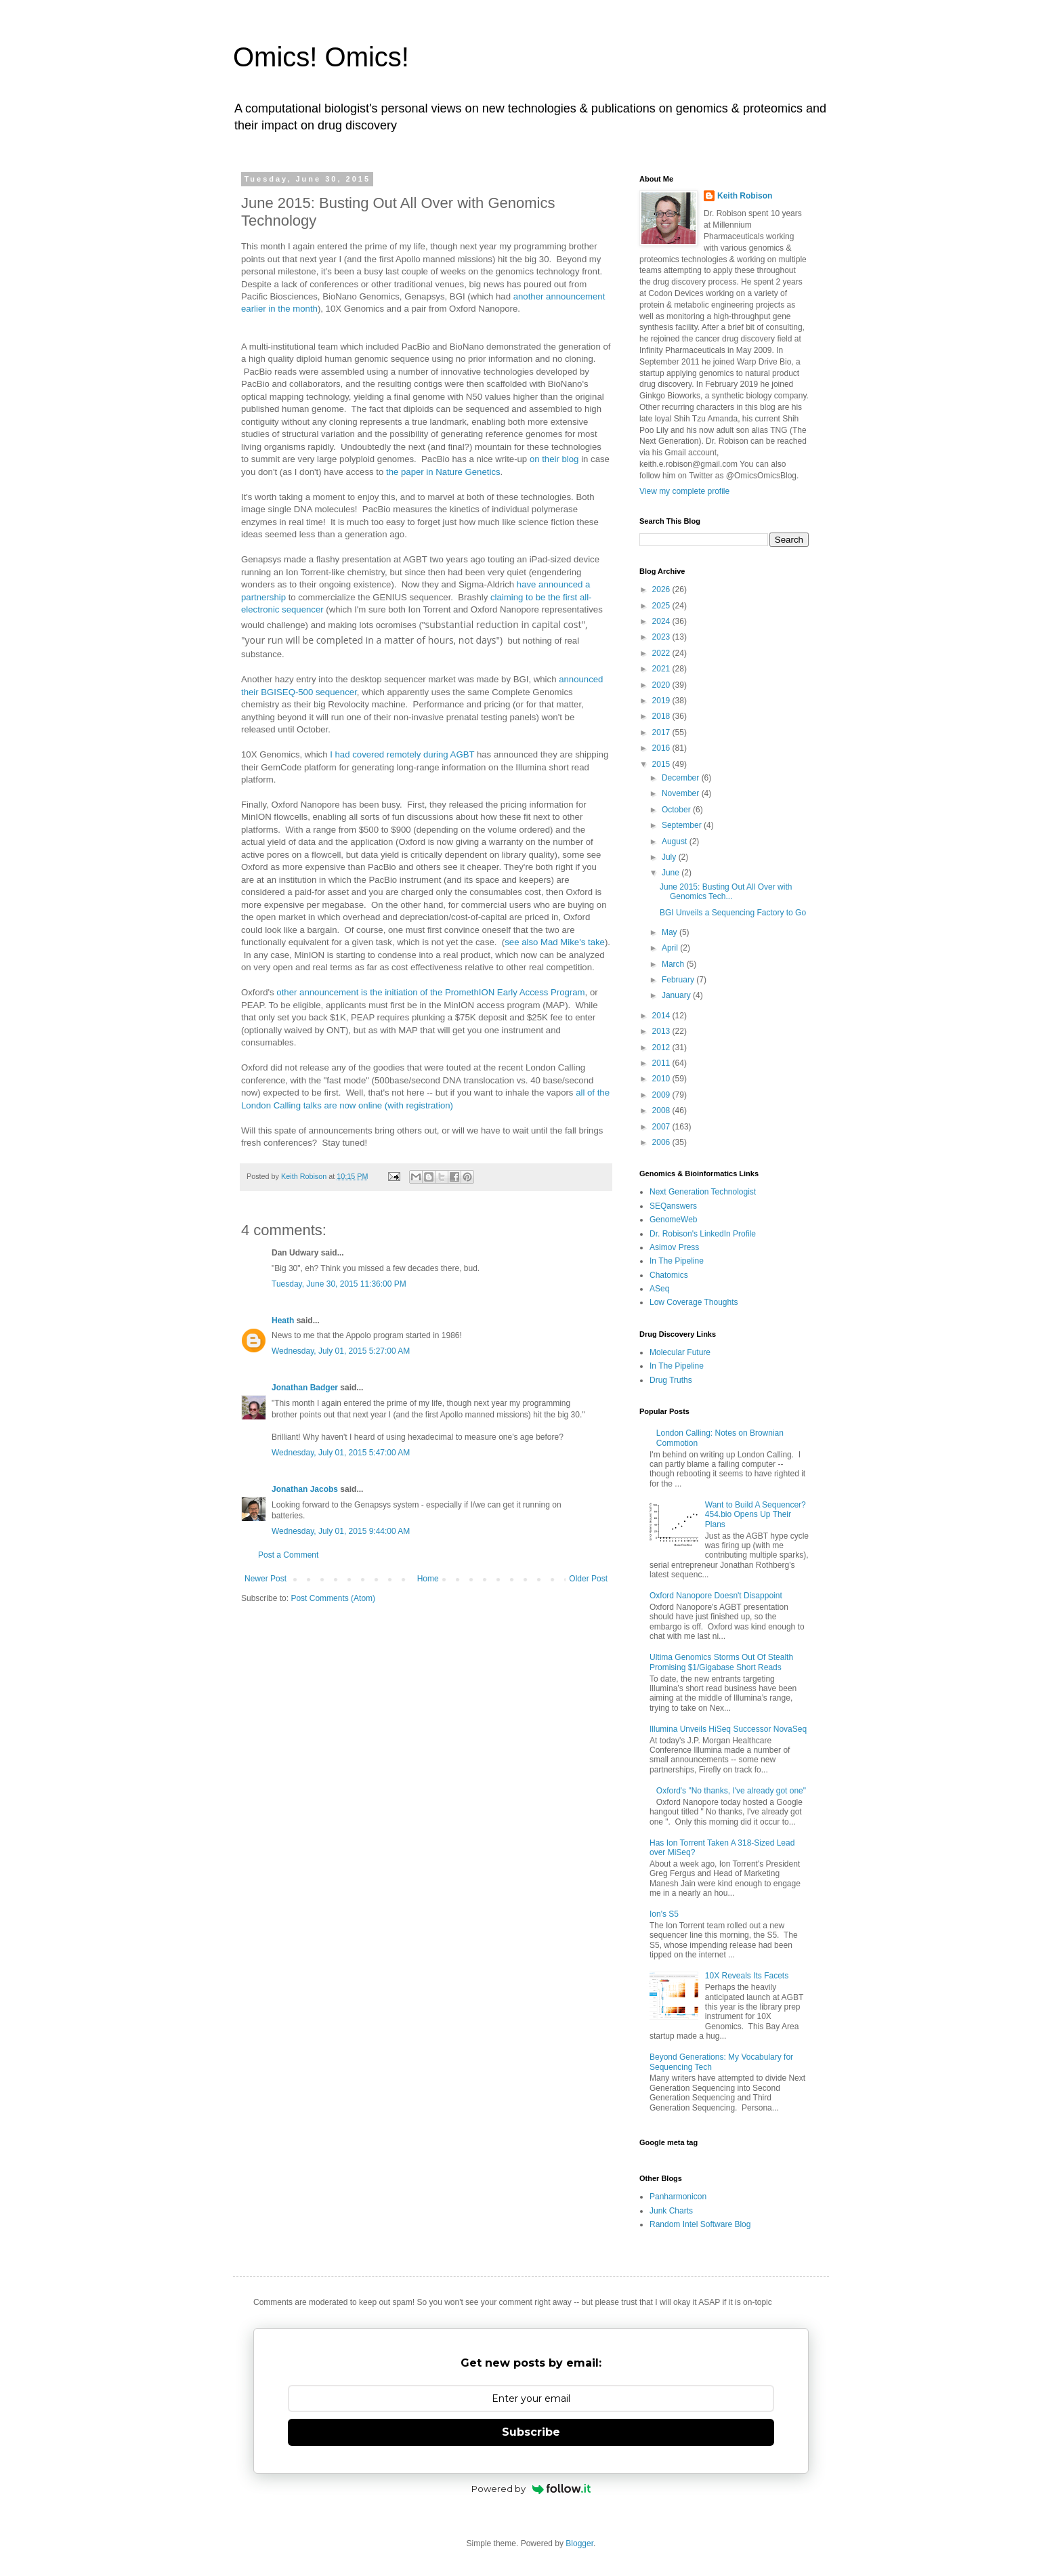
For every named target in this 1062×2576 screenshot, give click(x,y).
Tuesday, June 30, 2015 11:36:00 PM (339, 1284)
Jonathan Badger (305, 1387)
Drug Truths (671, 1380)
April (671, 948)
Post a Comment (288, 1555)
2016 (662, 748)
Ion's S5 (664, 1914)
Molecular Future (680, 1352)
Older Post (588, 1578)
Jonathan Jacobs (305, 1489)
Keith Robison (744, 196)
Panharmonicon (678, 2196)
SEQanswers (673, 1206)
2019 (662, 700)
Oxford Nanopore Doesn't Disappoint (716, 1595)
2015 (662, 764)
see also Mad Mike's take (555, 942)
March (674, 964)
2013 (662, 1031)
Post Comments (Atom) (333, 1598)
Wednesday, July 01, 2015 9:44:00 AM (341, 1531)
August (675, 841)
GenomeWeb (673, 1219)
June (671, 872)
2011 (662, 1063)
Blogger (579, 2543)
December (682, 778)
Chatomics (669, 1275)
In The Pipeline (677, 1261)
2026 (662, 589)
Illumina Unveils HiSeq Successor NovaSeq (728, 1729)
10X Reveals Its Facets (746, 1975)
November (682, 793)
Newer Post (265, 1578)
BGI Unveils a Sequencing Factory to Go (733, 912)
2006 (662, 1142)
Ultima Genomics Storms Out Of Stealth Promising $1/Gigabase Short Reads (721, 1662)
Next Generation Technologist (703, 1192)
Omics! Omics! (321, 57)
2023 (662, 637)
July (670, 857)
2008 (662, 1110)
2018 (662, 716)
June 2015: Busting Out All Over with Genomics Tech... (726, 891)
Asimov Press (674, 1247)
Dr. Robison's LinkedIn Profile (703, 1234)
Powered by (531, 2488)
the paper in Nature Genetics (443, 472)
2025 (662, 605)
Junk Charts (671, 2211)
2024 (662, 621)
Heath (283, 1320)
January (677, 995)
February (679, 979)
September (683, 825)
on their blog (554, 459)
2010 (662, 1078)
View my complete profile (684, 491)
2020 (662, 685)
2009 (662, 1095)
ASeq (659, 1288)
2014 (662, 1015)
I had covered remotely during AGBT (402, 754)
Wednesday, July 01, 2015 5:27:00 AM (341, 1351)
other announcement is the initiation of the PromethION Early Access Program (430, 992)
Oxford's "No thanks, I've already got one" (731, 1790)
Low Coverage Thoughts (694, 1302)
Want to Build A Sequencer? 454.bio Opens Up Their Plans (755, 1514)
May (670, 932)
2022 (662, 653)
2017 (662, 732)
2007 (662, 1126)
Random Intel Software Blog (700, 2224)
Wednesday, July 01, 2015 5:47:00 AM (341, 1452)
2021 (662, 668)
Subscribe (531, 2432)
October (677, 809)
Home (428, 1578)
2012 (662, 1047)
